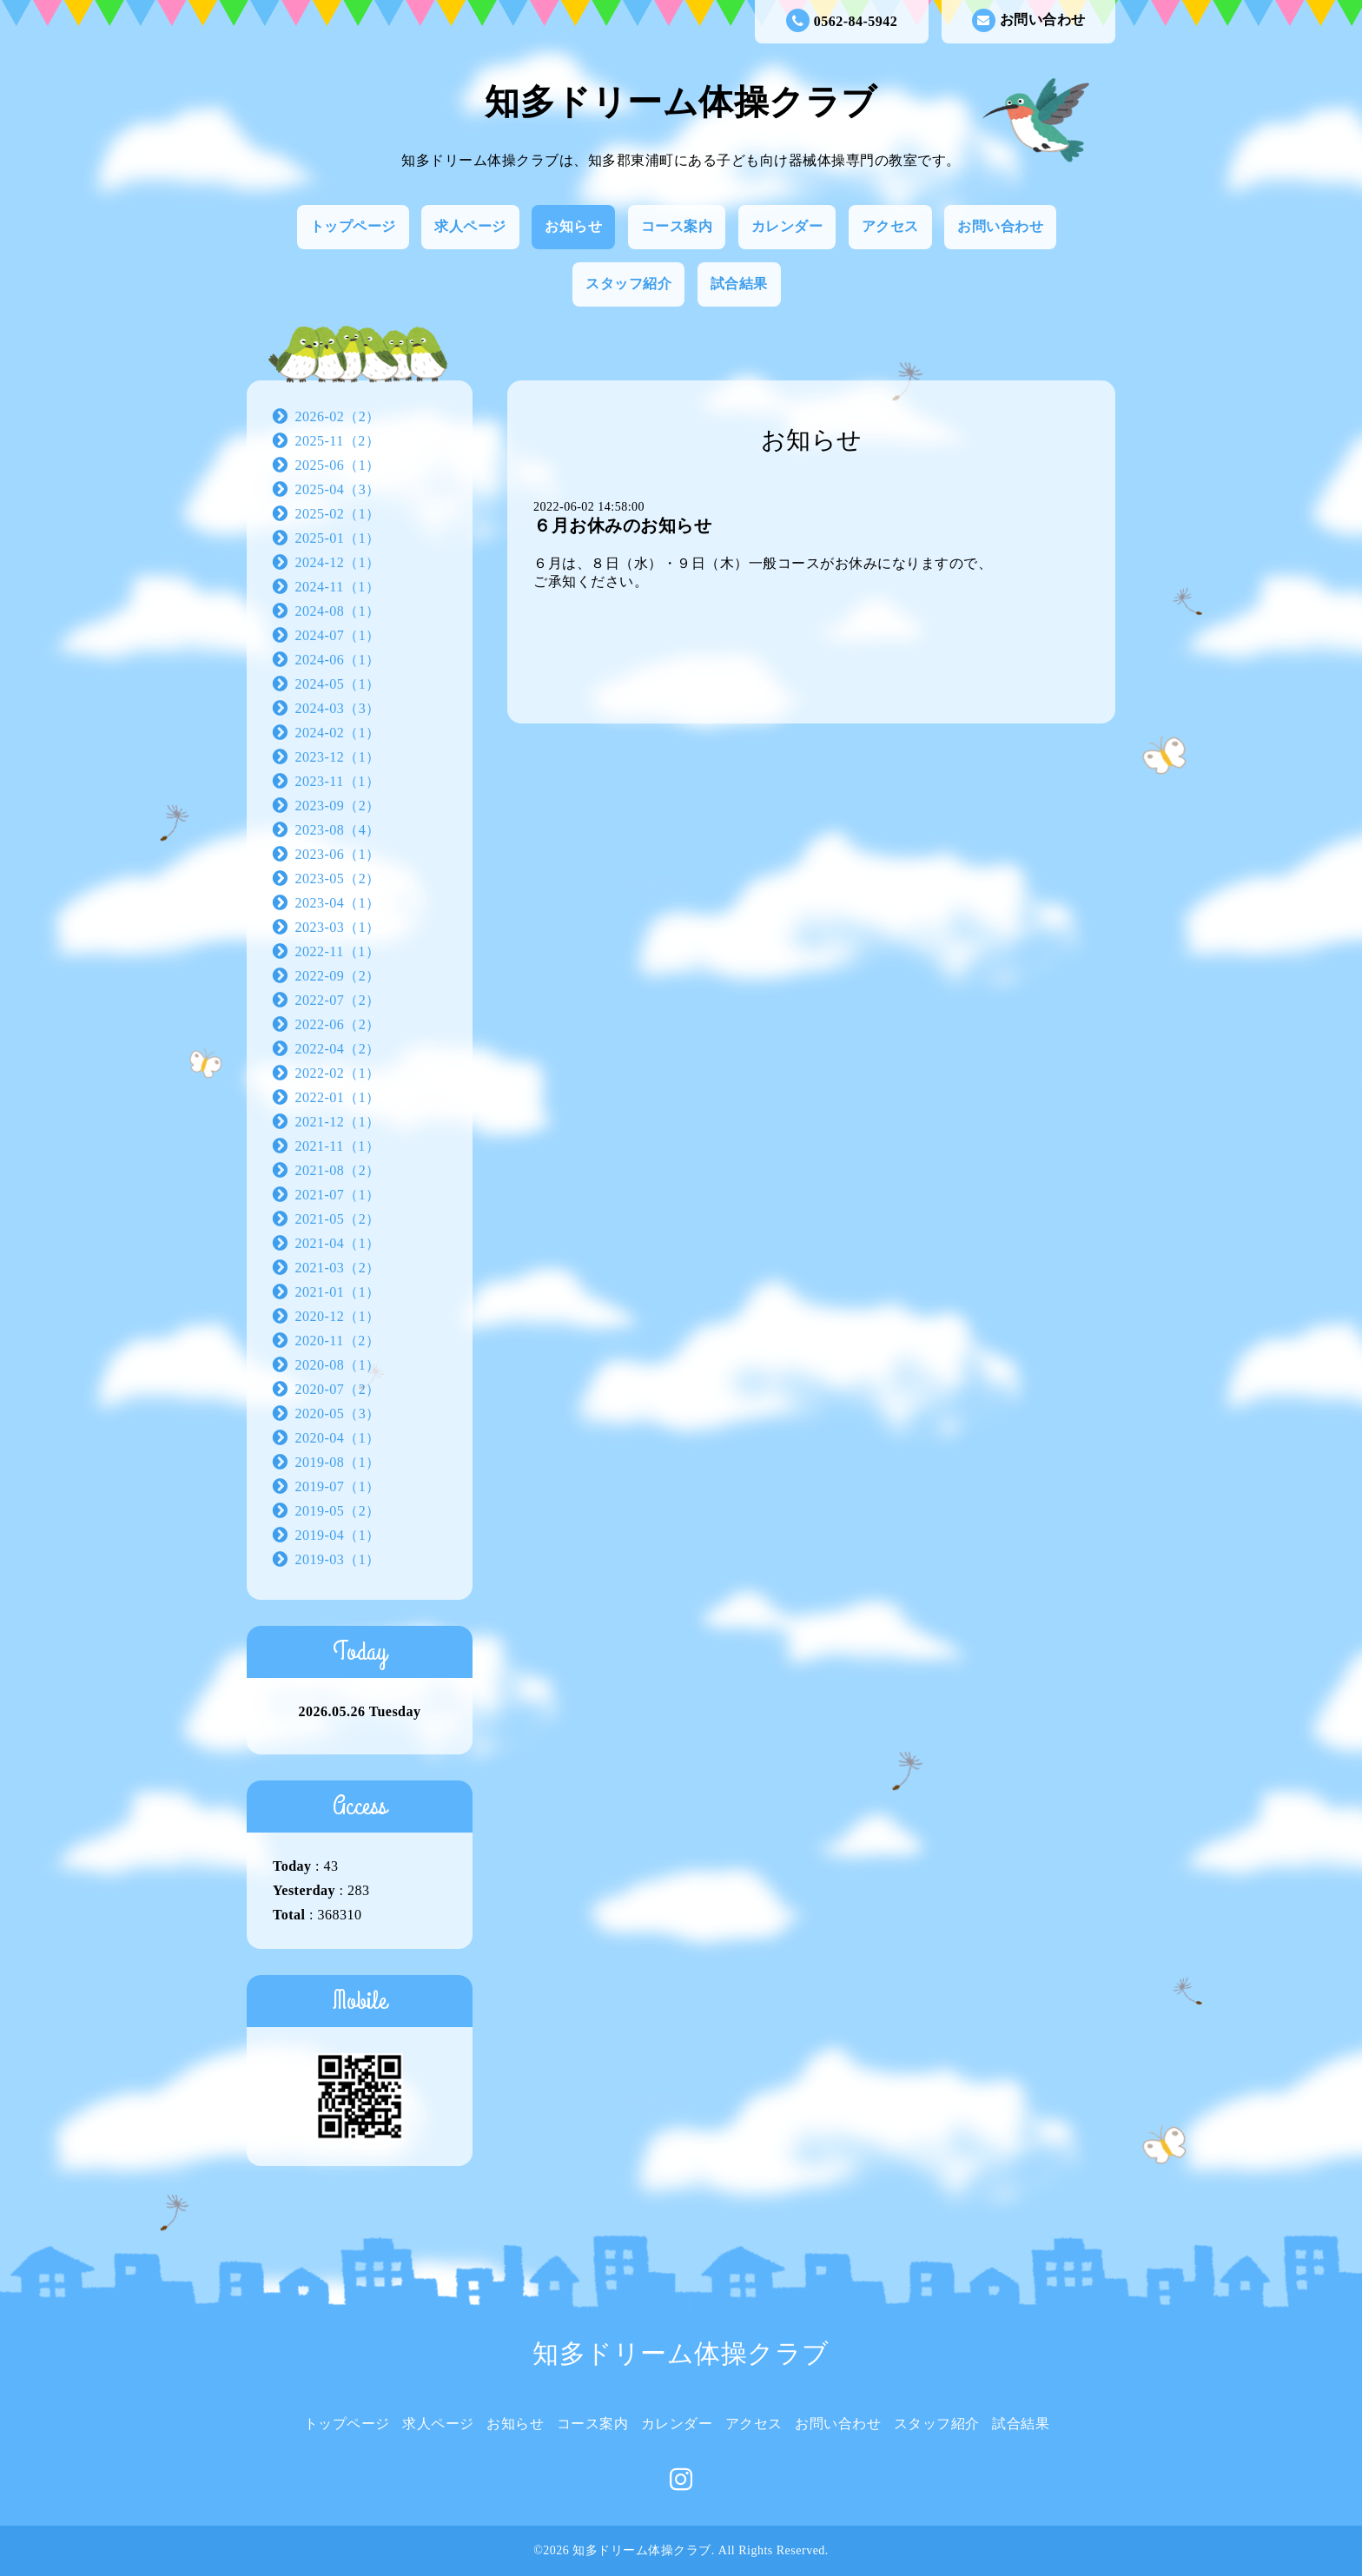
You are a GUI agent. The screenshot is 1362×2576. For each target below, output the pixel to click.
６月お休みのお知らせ (622, 525)
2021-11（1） (337, 1146)
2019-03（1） (337, 1559)
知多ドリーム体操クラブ (681, 102)
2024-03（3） (337, 708)
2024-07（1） (337, 635)
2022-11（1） (337, 951)
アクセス (890, 226)
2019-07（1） (337, 1486)
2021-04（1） (337, 1243)
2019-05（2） (337, 1510)
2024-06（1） (337, 659)
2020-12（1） (337, 1316)
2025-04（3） (337, 489)
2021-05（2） (337, 1219)
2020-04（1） (337, 1437)
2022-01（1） (337, 1097)
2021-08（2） (337, 1170)
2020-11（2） (337, 1340)
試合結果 (739, 283)
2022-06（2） (337, 1024)
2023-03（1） (337, 927)
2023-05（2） (337, 878)
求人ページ (470, 226)
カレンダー (787, 226)
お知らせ (573, 226)
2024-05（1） (337, 684)
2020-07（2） (337, 1389)
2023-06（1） (337, 854)
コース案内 (677, 226)
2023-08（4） (337, 829)
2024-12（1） (337, 562)
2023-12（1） (337, 757)
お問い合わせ (1029, 20)
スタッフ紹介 (628, 283)
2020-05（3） (337, 1413)
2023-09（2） (337, 805)
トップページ (353, 226)
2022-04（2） (337, 1048)
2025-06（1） (337, 465)
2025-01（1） (337, 538)
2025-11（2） (337, 440)
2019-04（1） (337, 1535)
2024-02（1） (337, 732)
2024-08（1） (337, 611)
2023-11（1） (337, 781)
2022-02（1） (337, 1073)
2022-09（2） (337, 975)
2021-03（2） (337, 1267)
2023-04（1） (337, 902)
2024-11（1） (337, 586)
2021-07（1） (337, 1194)
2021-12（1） (337, 1121)
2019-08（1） (337, 1462)
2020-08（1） (337, 1364)
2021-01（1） (337, 1292)
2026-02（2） (337, 416)
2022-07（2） (337, 1000)
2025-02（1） (337, 513)
